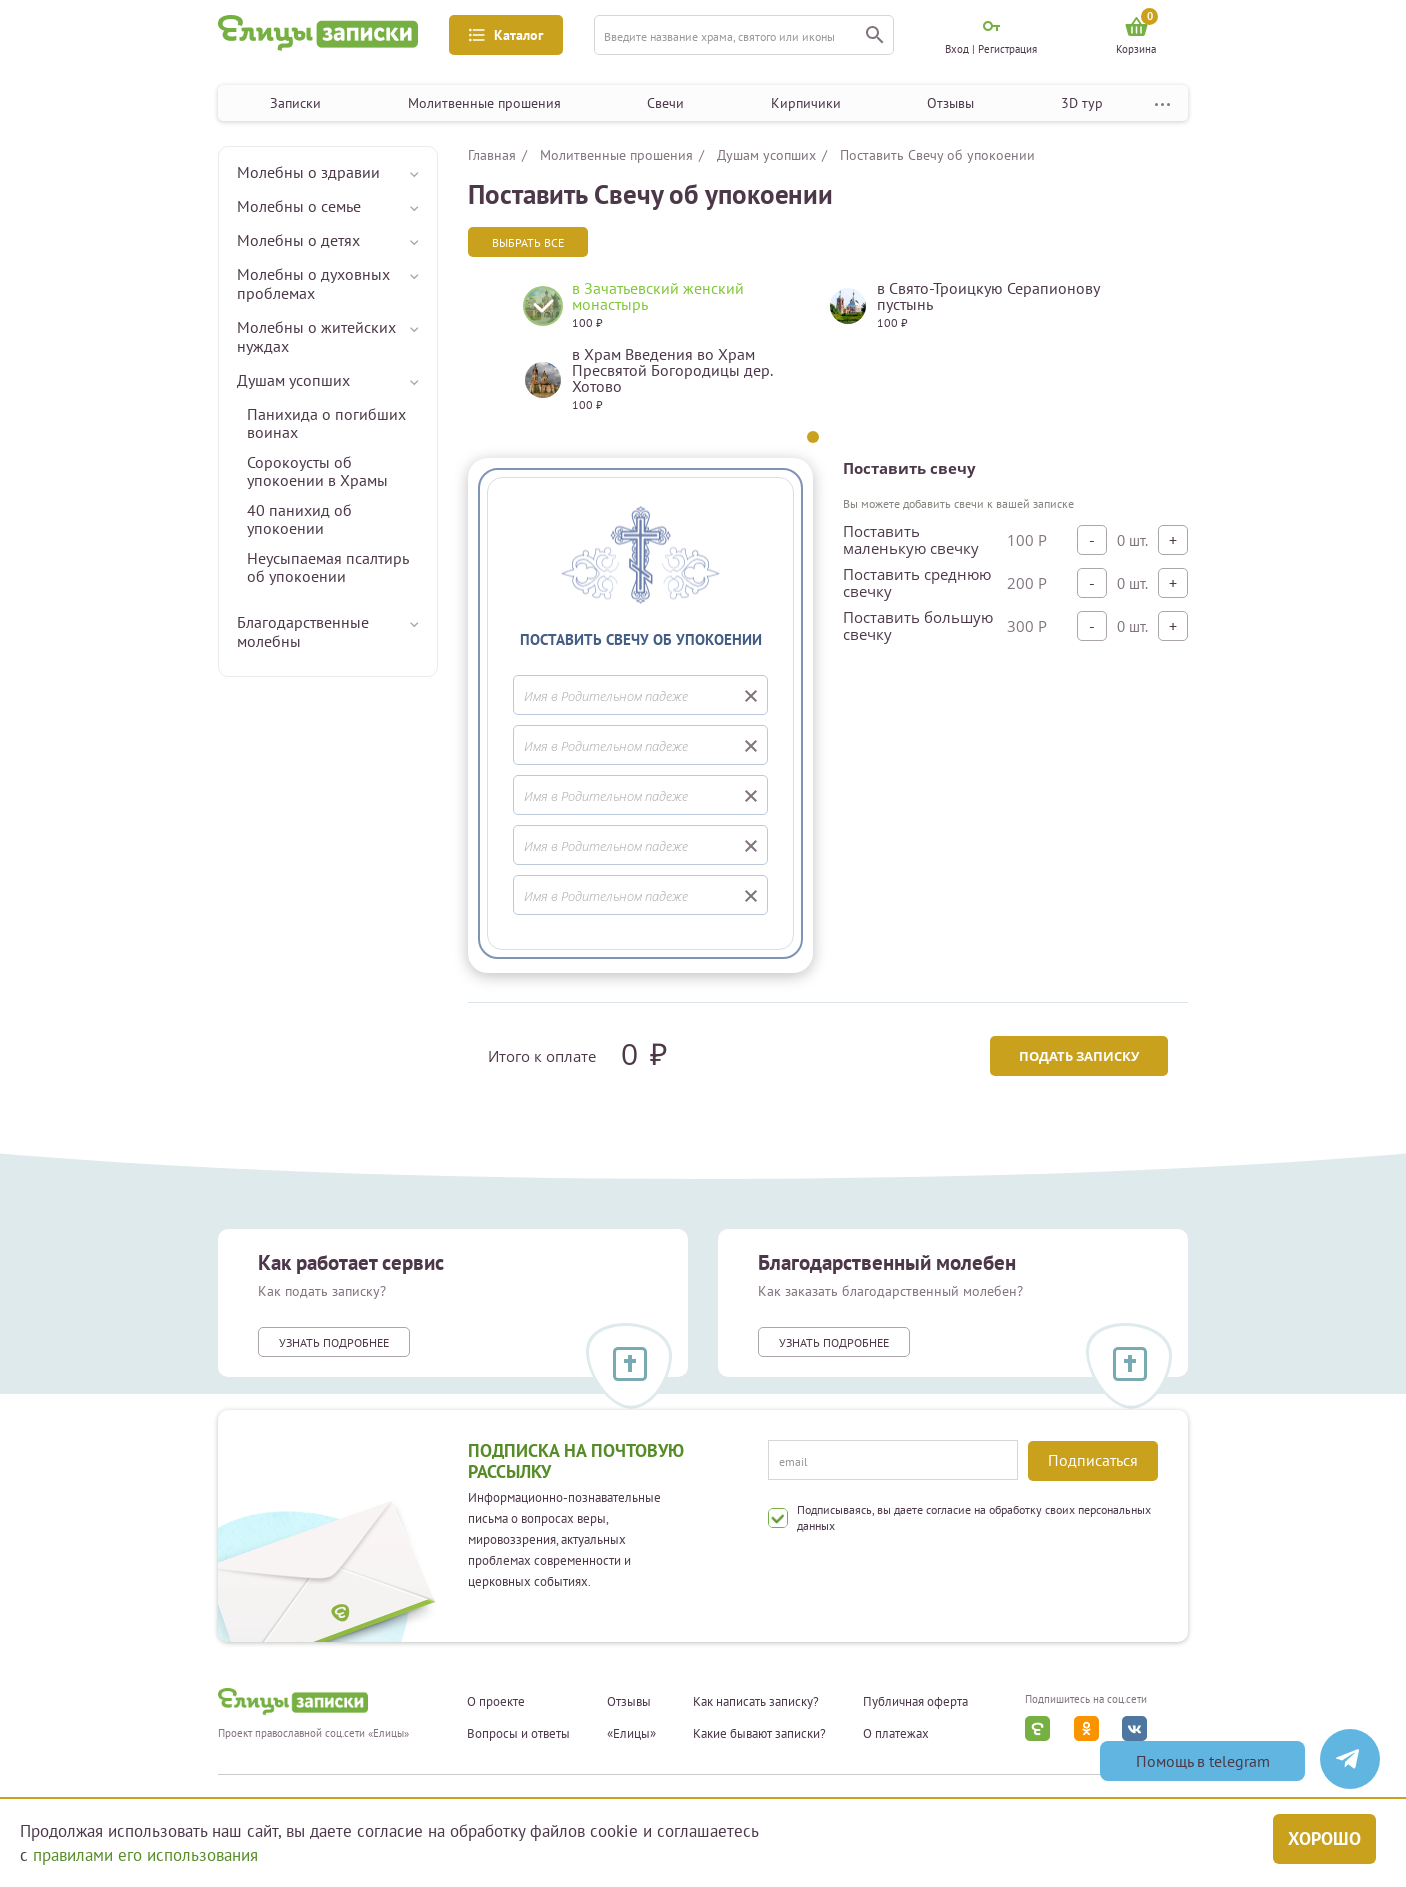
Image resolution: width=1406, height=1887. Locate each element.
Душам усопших (293, 380)
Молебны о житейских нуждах (316, 336)
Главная (492, 155)
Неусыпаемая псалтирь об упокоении (327, 567)
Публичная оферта (915, 1702)
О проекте (496, 1702)
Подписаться (1093, 1460)
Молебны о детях (298, 240)
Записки (295, 103)
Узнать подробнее (334, 1342)
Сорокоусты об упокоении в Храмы (317, 471)
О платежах (896, 1734)
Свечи (665, 103)
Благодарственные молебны (303, 631)
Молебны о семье (299, 206)
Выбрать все (528, 242)
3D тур (1082, 103)
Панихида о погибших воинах (326, 423)
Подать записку (1079, 1056)
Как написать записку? (756, 1702)
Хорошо (1324, 1838)
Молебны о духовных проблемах (313, 283)
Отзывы (950, 103)
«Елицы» (631, 1734)
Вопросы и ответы (518, 1734)
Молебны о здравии (308, 172)
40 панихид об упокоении (299, 519)
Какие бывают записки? (759, 1734)
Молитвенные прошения (484, 103)
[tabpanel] (660, 354)
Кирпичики (806, 103)
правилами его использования (145, 1855)
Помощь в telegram (1203, 1761)
